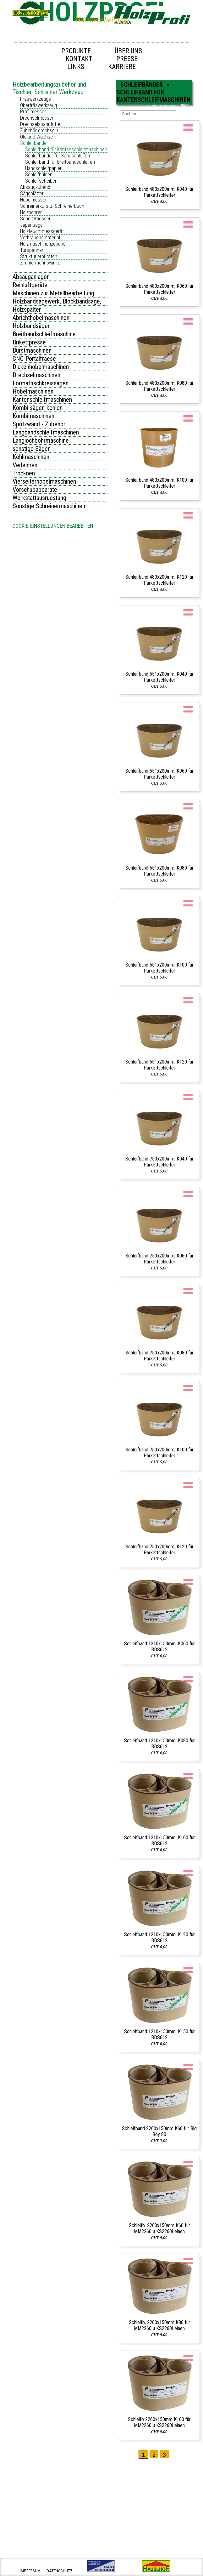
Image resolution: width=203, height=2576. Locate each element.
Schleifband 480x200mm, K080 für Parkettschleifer (159, 386)
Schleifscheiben (41, 181)
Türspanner (31, 250)
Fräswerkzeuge (35, 99)
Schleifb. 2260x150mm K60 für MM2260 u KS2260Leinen (159, 2228)
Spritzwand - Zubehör (39, 424)
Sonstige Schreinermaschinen (49, 506)
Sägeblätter (32, 193)
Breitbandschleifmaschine (44, 334)
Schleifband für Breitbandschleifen (60, 162)
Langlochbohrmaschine (41, 440)
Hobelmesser (33, 200)
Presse (127, 59)
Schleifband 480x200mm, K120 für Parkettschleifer (159, 580)
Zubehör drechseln (39, 130)
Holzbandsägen (32, 326)
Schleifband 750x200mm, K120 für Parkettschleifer (159, 1550)
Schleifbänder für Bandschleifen (57, 156)
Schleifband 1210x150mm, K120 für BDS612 (159, 1937)
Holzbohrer (31, 212)
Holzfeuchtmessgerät (42, 231)
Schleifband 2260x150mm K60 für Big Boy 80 (159, 2131)
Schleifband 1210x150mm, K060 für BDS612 (159, 1647)
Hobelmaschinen (33, 391)
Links (75, 67)
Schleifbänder (34, 143)
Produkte (76, 51)
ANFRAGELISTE (161, 107)
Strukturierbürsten (38, 256)
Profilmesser (33, 112)
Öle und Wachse (36, 137)
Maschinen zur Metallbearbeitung (53, 293)
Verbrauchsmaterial (40, 238)
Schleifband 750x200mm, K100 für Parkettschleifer (159, 1453)
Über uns (128, 51)
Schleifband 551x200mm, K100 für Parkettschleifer (159, 968)
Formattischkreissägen (41, 383)
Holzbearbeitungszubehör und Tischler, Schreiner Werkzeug (49, 88)
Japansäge (31, 225)
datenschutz (60, 2570)
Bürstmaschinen (32, 350)
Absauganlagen (31, 277)
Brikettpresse (29, 342)
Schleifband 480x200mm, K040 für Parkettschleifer (159, 192)
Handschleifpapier (43, 168)
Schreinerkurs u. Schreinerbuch (52, 206)
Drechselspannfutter (41, 124)
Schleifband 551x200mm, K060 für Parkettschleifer (159, 774)
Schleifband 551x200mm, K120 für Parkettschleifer (159, 1065)
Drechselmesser (36, 118)
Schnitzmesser (35, 219)
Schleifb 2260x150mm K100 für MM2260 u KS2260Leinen (159, 2422)
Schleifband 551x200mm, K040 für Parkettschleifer (159, 677)
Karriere (122, 67)
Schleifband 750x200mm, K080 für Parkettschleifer (159, 1356)
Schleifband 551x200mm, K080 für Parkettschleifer (159, 871)
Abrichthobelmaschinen (41, 317)
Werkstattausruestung (39, 498)
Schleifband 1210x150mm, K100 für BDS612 (159, 1841)
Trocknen (24, 473)
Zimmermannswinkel (40, 263)
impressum (30, 2570)
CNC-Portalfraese (34, 358)
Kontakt (79, 59)
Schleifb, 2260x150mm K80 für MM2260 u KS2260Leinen (159, 2325)
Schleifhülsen (38, 175)
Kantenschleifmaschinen (42, 399)
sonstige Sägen (32, 448)
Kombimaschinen (33, 416)
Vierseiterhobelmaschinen (44, 481)
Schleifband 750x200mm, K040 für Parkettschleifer (159, 1162)
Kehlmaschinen (31, 457)
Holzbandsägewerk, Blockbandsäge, (57, 301)
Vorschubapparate (35, 489)
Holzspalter (27, 309)
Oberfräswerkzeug (38, 105)
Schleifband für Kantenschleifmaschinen (66, 149)
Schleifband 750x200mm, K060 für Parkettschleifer (159, 1259)
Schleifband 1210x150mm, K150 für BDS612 (159, 2034)
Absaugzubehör (36, 187)
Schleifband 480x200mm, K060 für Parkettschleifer (159, 289)
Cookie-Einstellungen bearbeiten (52, 526)
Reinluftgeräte (30, 285)
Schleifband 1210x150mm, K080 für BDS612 (159, 1744)
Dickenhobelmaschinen (41, 367)
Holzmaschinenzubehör (43, 244)
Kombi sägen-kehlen (38, 407)
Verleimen (25, 465)
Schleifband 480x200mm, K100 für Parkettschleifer (159, 483)
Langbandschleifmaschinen (46, 432)
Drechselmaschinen (36, 375)
